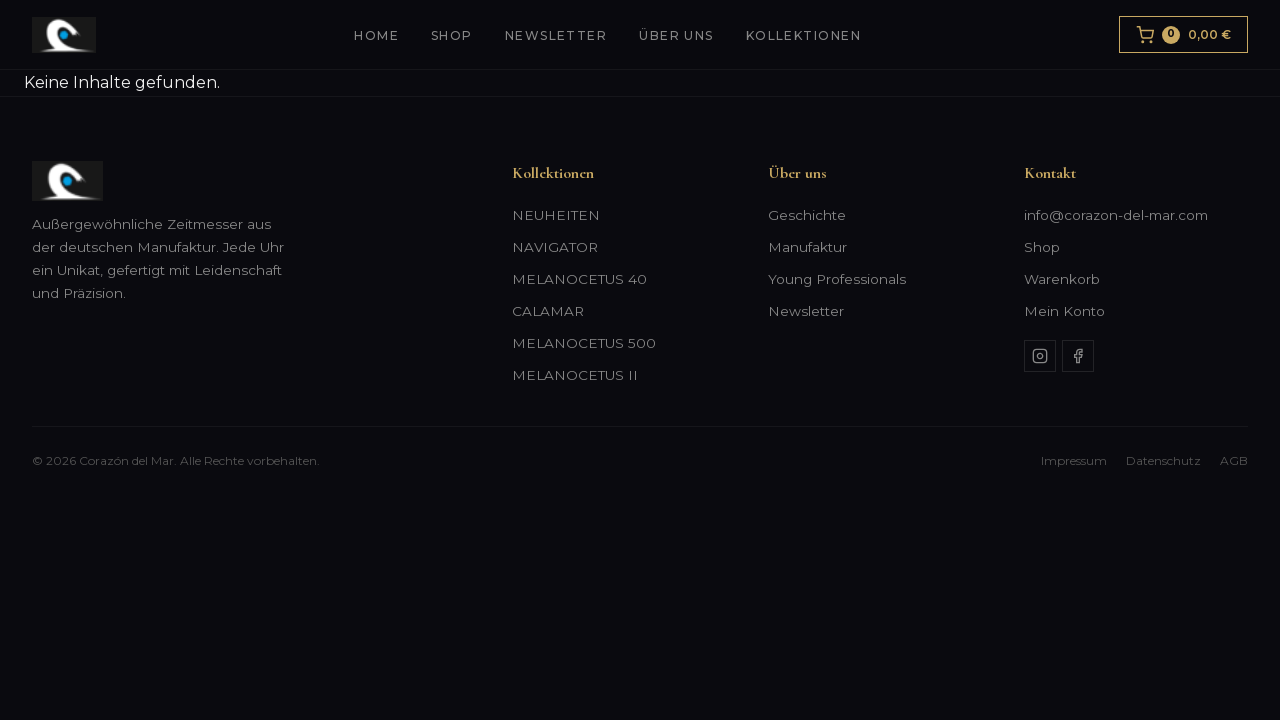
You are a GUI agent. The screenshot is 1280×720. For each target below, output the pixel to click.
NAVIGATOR (555, 247)
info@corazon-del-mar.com (1116, 215)
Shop (452, 35)
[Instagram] (1040, 356)
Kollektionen (803, 35)
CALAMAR (548, 311)
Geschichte (807, 215)
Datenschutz (1163, 460)
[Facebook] (1078, 356)
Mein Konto (1064, 311)
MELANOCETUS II (575, 375)
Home (376, 35)
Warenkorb (1062, 279)
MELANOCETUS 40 (579, 279)
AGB (1234, 460)
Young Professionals (837, 279)
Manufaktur (807, 247)
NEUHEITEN (556, 215)
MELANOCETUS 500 (584, 343)
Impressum (1074, 460)
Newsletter (556, 35)
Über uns (676, 35)
